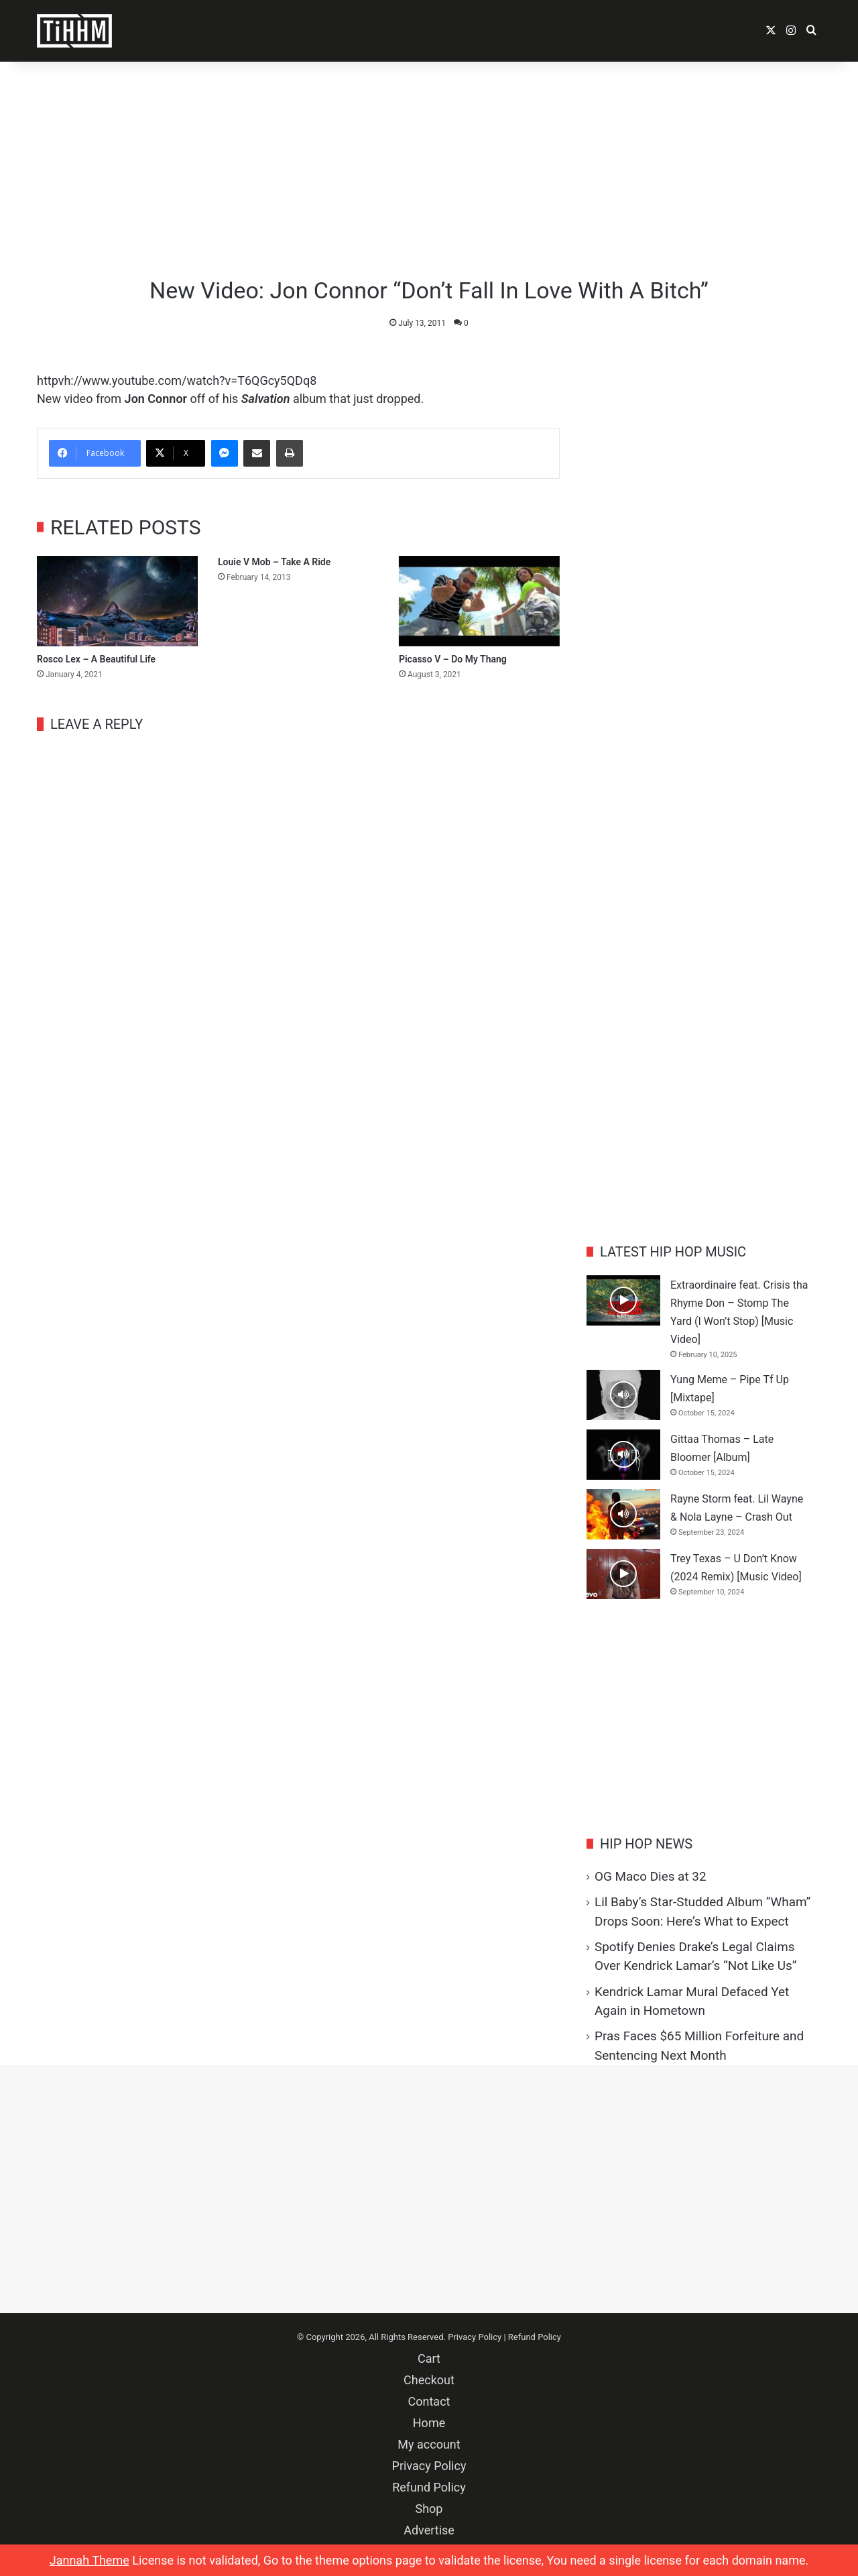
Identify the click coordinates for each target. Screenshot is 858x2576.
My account (428, 2444)
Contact (429, 2401)
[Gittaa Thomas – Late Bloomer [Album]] (623, 1454)
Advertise (429, 2530)
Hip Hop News (646, 1844)
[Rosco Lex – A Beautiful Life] (117, 601)
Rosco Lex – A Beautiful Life (96, 659)
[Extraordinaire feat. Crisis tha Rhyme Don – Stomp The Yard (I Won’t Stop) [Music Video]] (623, 1300)
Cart (429, 2358)
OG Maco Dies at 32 (650, 1876)
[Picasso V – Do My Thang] (479, 601)
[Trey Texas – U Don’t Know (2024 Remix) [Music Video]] (623, 1574)
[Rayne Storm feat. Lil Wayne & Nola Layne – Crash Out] (623, 1514)
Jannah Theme (89, 2560)
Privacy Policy (474, 2337)
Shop (429, 2509)
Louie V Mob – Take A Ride (274, 562)
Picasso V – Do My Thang (453, 659)
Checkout (429, 2380)
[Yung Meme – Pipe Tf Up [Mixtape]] (623, 1395)
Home (429, 2423)
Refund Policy (534, 2337)
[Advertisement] (429, 169)
